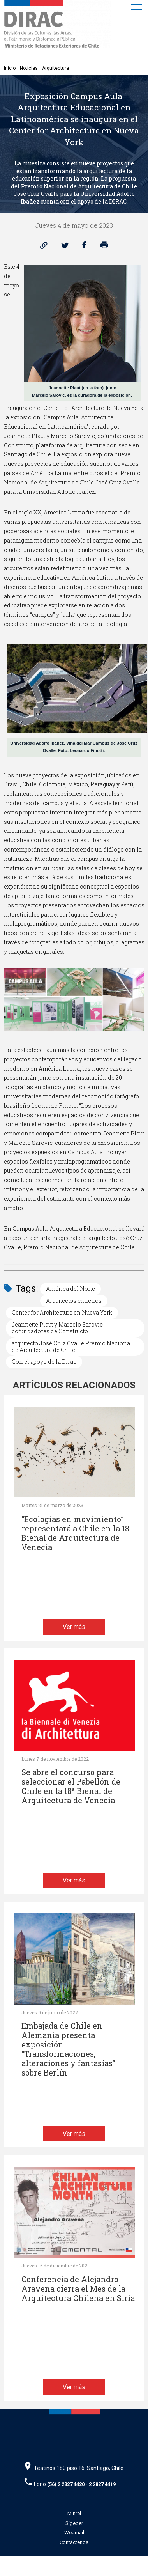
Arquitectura (55, 68)
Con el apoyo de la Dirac (44, 1361)
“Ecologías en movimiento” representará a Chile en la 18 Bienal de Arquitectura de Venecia (75, 1533)
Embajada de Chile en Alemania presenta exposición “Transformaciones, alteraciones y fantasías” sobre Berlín (68, 2049)
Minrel (74, 2513)
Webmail (74, 2532)
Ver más (74, 1626)
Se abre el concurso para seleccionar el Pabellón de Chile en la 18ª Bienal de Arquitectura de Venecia (70, 1786)
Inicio (10, 68)
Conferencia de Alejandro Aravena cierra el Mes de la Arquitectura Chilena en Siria (78, 2288)
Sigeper (74, 2523)
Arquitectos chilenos (74, 1300)
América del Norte (70, 1288)
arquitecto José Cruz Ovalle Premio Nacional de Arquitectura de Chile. (72, 1346)
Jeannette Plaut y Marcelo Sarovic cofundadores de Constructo (57, 1328)
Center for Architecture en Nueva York (62, 1312)
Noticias (29, 68)
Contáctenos (74, 2542)
